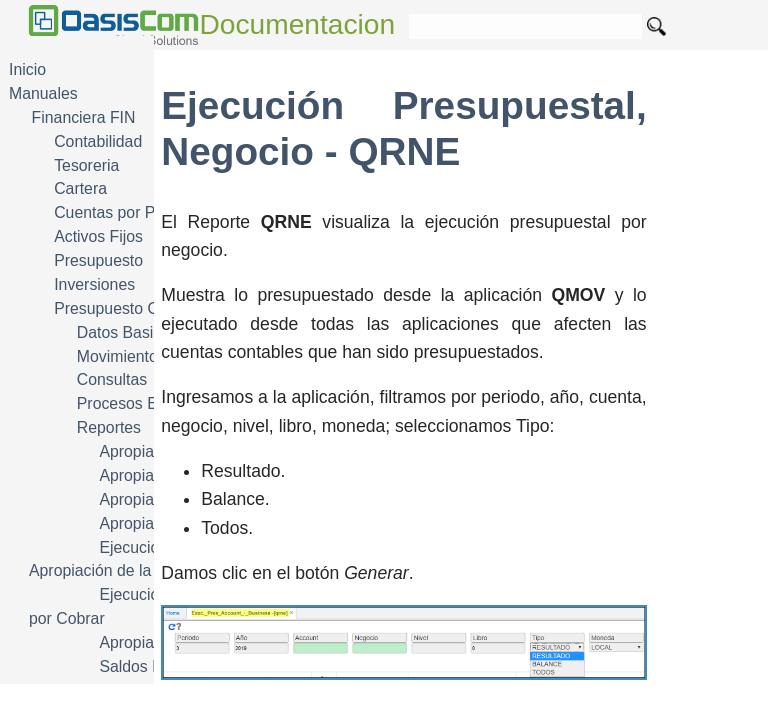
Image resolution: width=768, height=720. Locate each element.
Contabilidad (98, 141)
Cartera (80, 188)
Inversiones (94, 284)
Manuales (43, 93)
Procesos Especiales (150, 403)
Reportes (109, 427)
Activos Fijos (98, 236)
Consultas (112, 379)
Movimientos (121, 356)
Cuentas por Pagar (120, 212)
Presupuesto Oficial (122, 308)
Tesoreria (86, 165)
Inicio (27, 69)
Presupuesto (98, 260)
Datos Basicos (127, 332)
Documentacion (298, 24)
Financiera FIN (84, 117)
